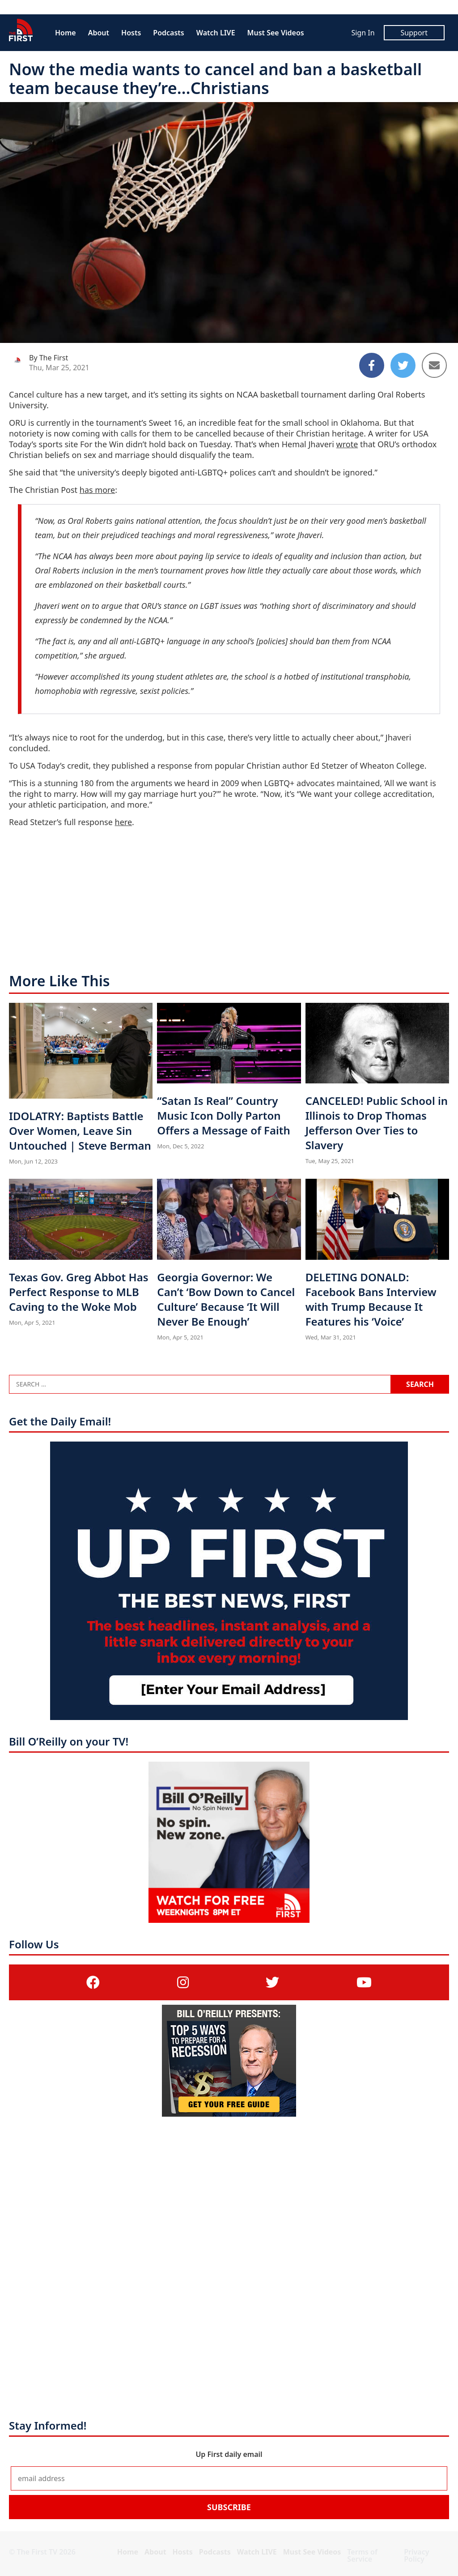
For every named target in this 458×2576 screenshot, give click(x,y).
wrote (347, 444)
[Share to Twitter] (403, 365)
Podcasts (168, 33)
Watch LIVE (215, 33)
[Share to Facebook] (371, 365)
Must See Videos (275, 33)
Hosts (131, 33)
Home (65, 33)
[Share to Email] (434, 365)
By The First (48, 358)
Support (414, 33)
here (123, 822)
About (98, 33)
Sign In (362, 33)
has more (97, 489)
